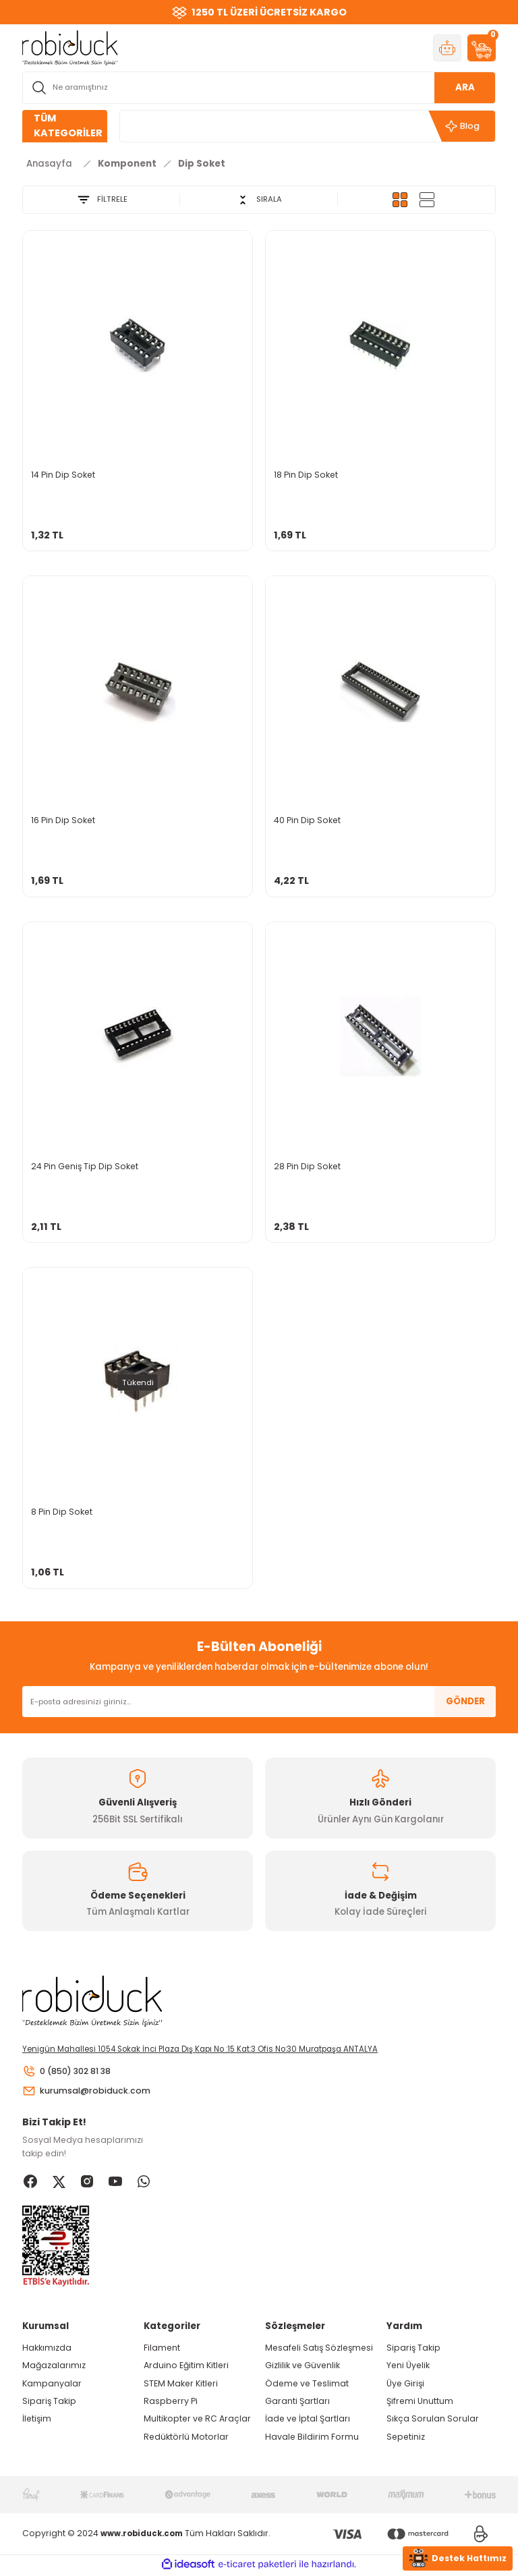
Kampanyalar (52, 2384)
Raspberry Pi (171, 2403)
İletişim (36, 2420)
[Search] (259, 88)
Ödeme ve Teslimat (307, 2384)
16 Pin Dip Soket (63, 820)
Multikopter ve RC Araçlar (197, 2420)
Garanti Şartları (297, 2403)
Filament (162, 2349)
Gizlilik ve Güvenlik (302, 2367)
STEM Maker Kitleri (181, 2384)
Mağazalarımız (54, 2367)
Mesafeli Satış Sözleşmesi (319, 2349)
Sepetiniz (405, 2438)
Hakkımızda (46, 2349)
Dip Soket (201, 163)
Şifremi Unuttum (419, 2403)
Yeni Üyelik (408, 2367)
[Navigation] (64, 126)
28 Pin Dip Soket (307, 1166)
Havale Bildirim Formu (312, 2438)
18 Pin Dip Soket (306, 474)
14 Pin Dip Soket (63, 474)
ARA (465, 87)
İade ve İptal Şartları (307, 2420)
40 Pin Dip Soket (307, 820)
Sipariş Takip (49, 2403)
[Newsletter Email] (259, 1701)
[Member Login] (447, 47)
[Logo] (70, 47)
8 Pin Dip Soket (61, 1511)
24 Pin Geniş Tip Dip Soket (84, 1166)
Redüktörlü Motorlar (186, 2438)
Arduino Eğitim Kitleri (186, 2367)
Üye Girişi (405, 2384)
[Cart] (481, 47)
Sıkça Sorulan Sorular (432, 2420)
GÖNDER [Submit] (465, 1701)
